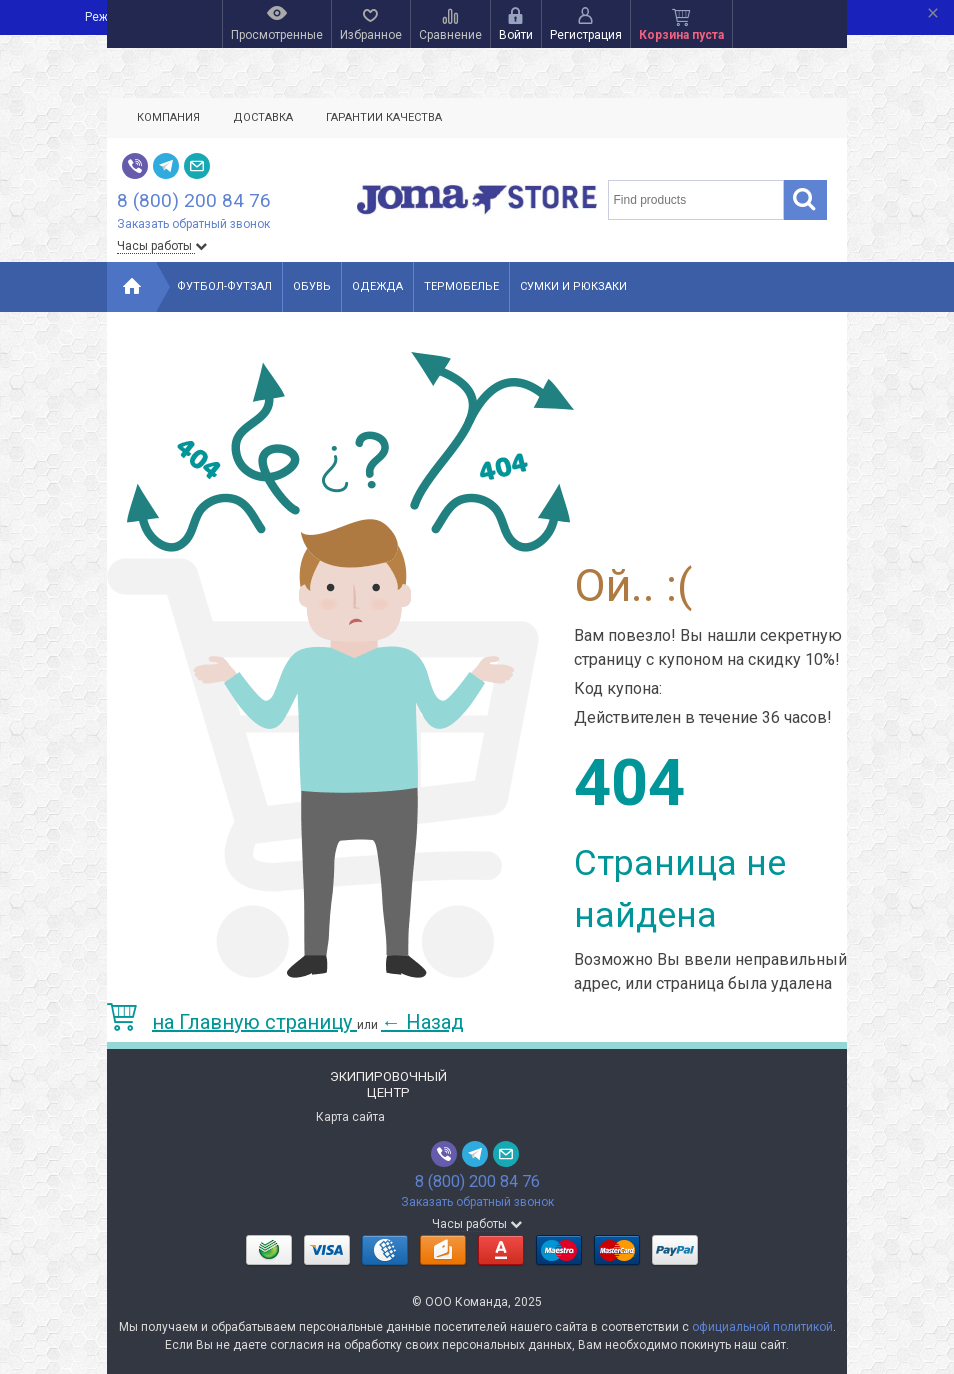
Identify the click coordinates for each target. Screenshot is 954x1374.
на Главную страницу (232, 1022)
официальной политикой (762, 1327)
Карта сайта (350, 1117)
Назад (422, 1022)
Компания (168, 117)
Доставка (263, 117)
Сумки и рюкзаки (573, 286)
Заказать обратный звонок (193, 224)
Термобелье (461, 286)
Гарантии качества (384, 117)
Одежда (377, 286)
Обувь (312, 286)
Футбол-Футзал (224, 286)
